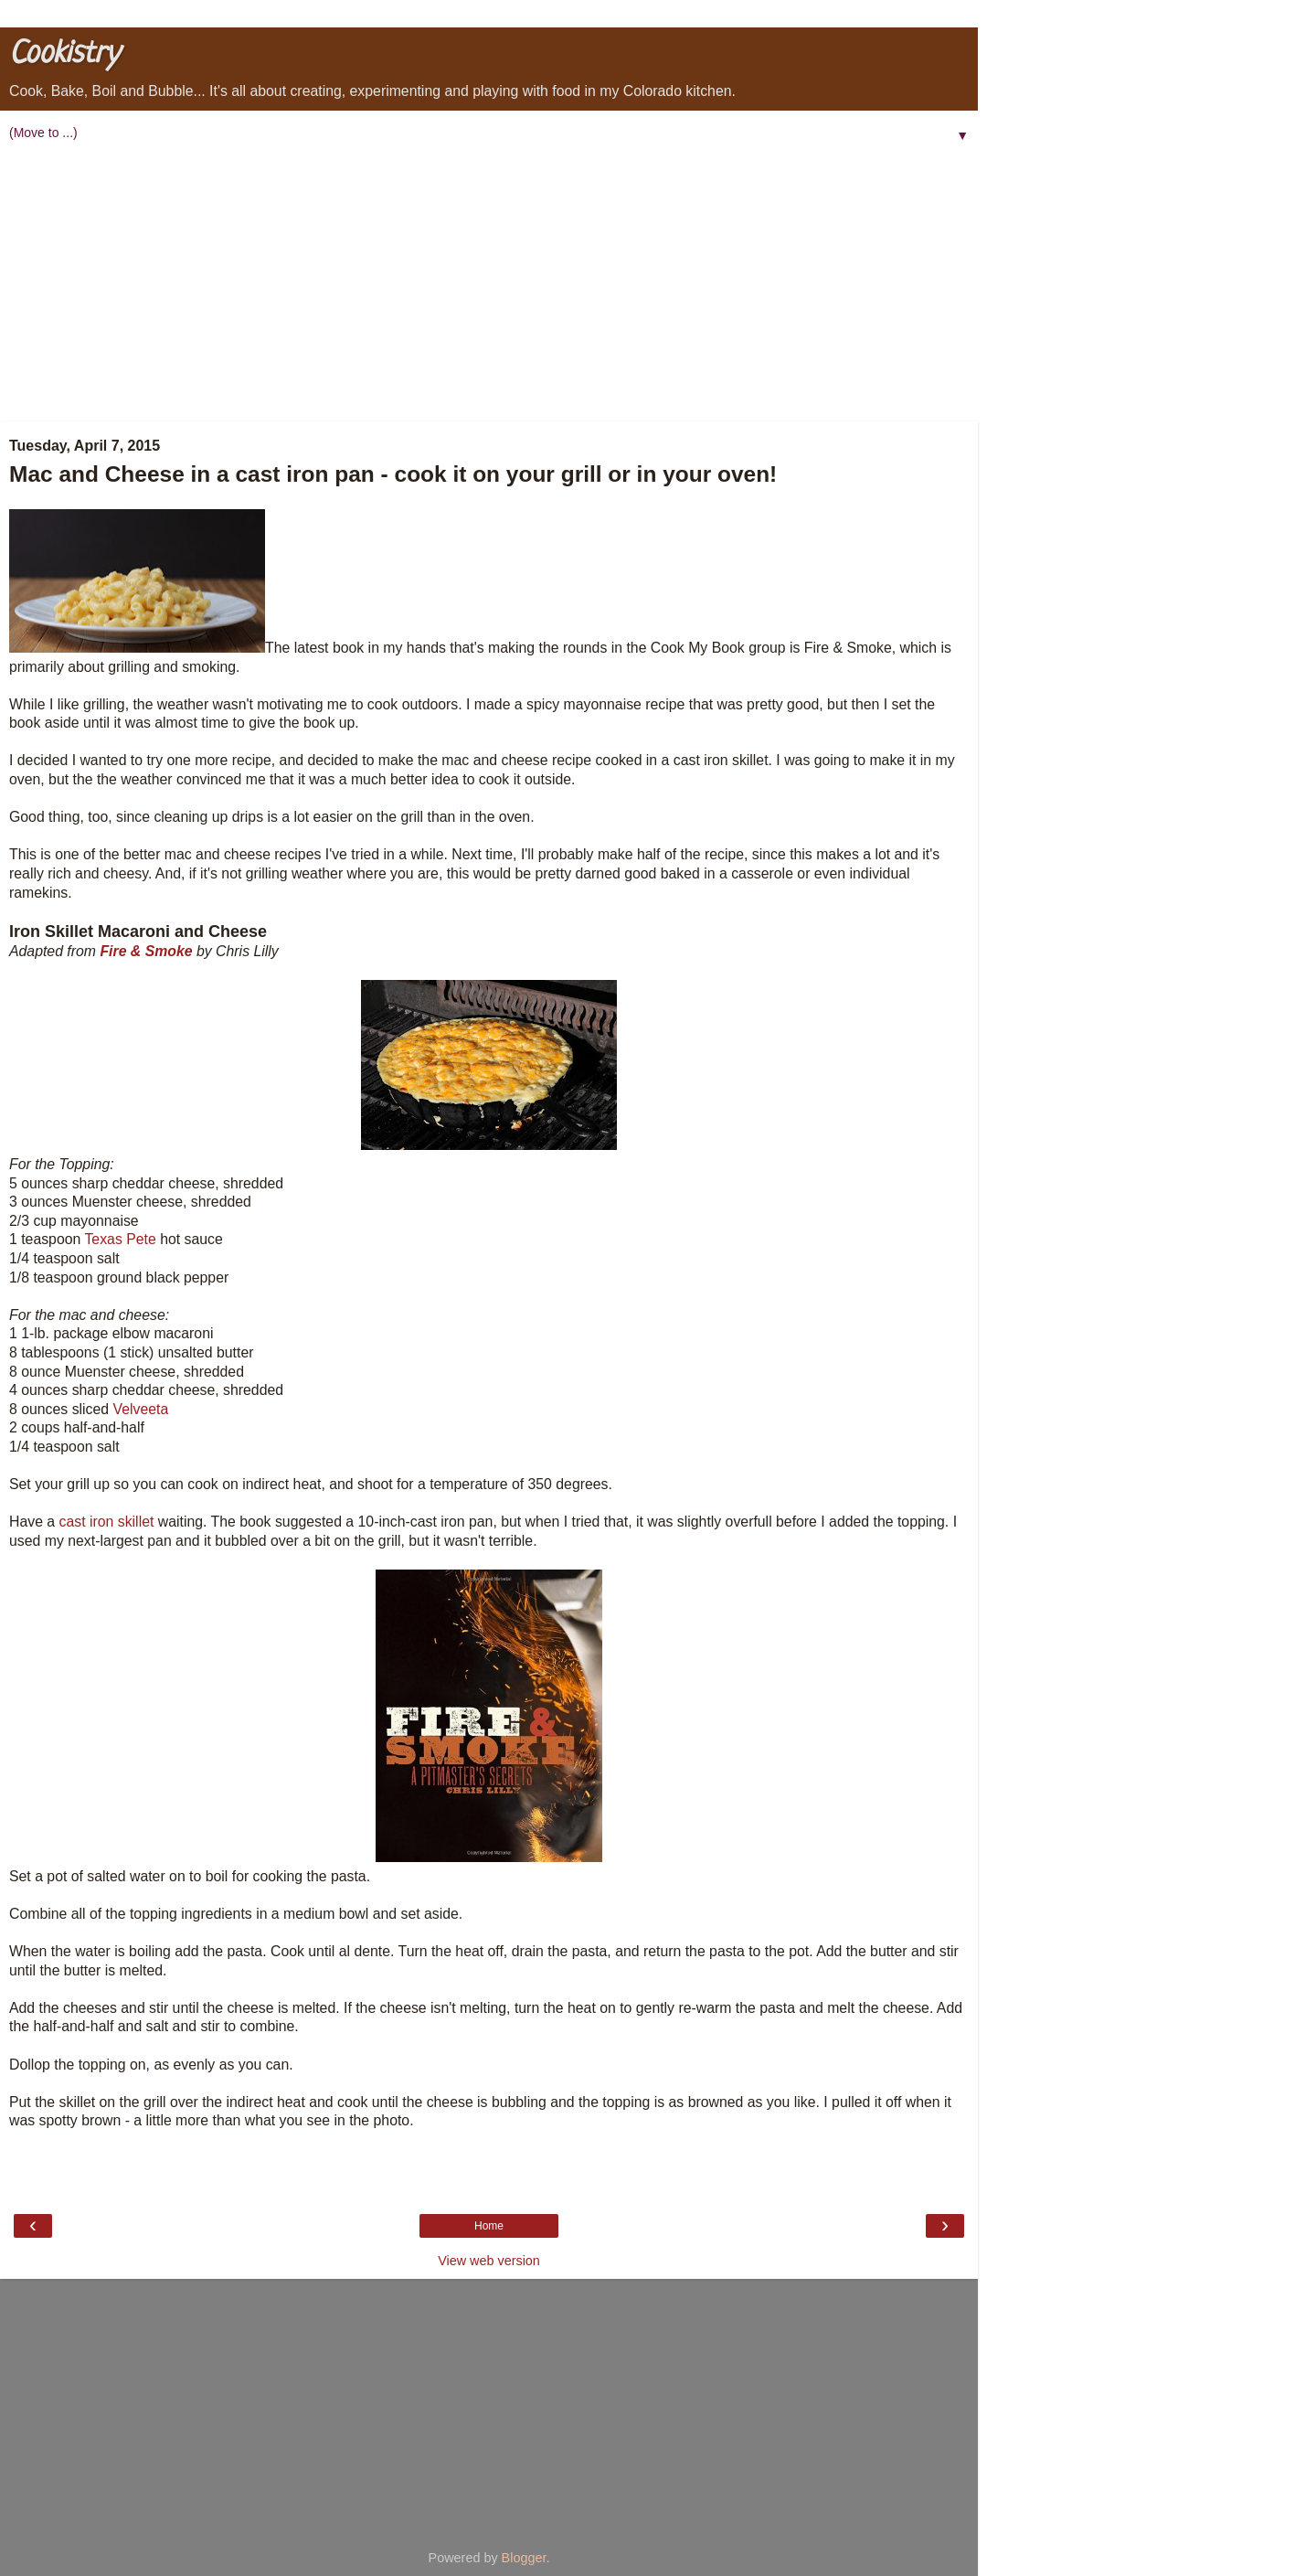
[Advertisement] (489, 284)
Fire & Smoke (146, 951)
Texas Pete (119, 1239)
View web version (489, 2260)
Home (489, 2225)
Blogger (524, 2557)
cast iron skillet (106, 1521)
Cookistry (64, 54)
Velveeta (141, 1409)
